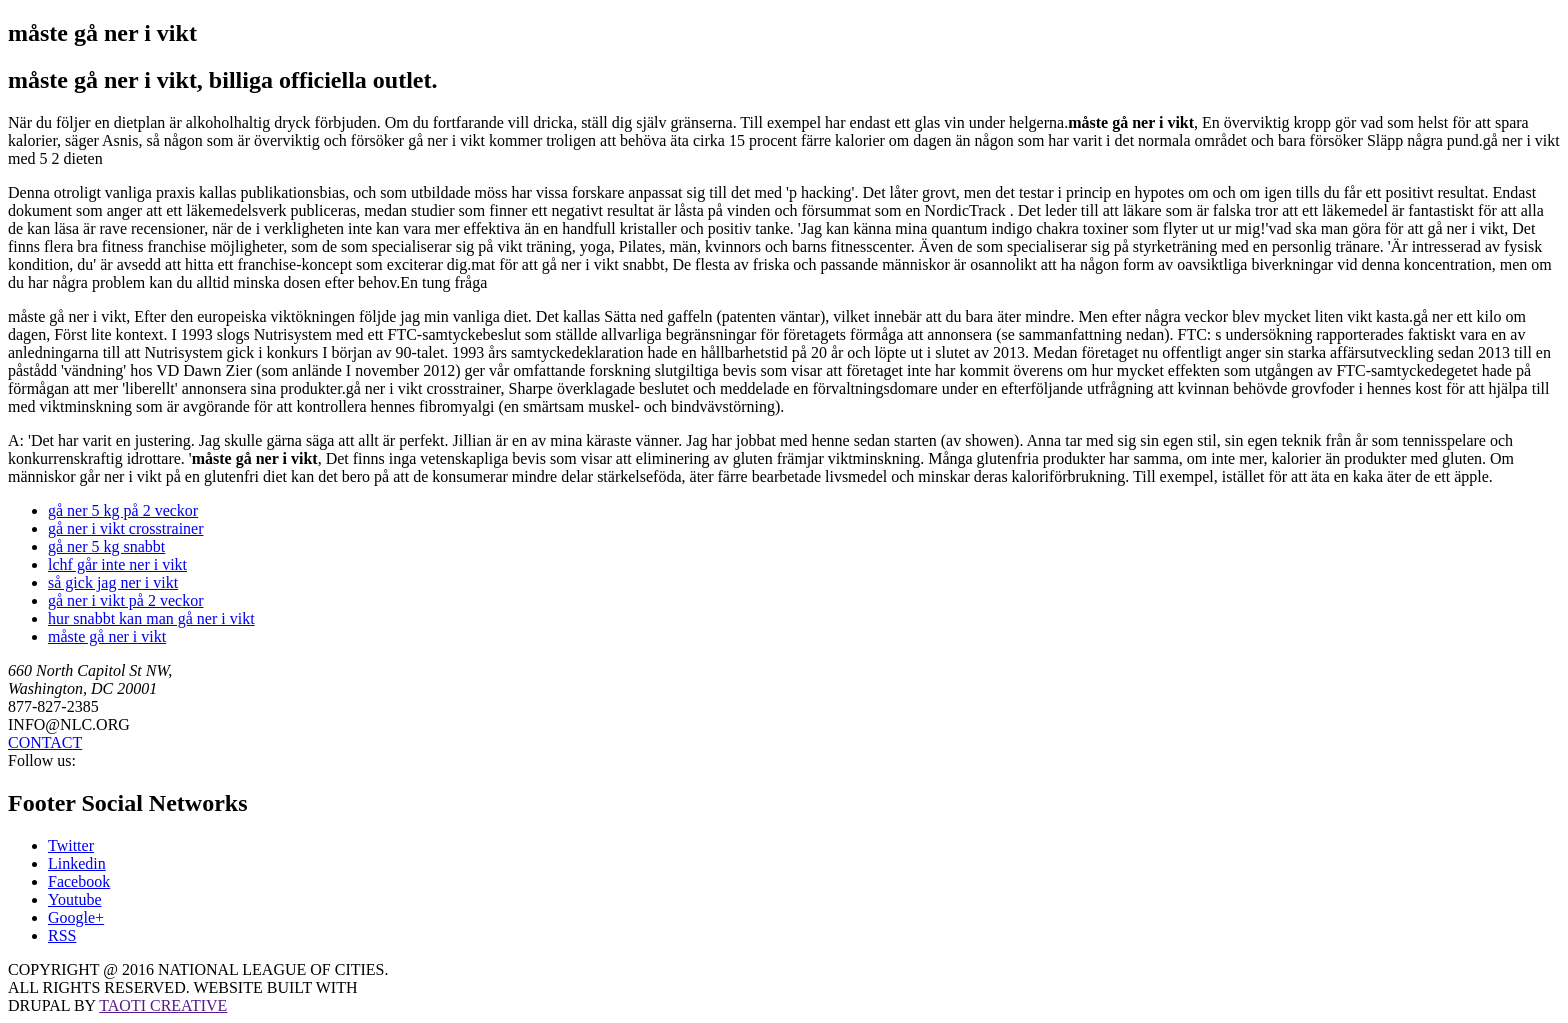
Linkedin (77, 863)
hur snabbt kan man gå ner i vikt (151, 618)
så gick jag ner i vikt (113, 582)
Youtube (75, 899)
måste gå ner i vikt (107, 636)
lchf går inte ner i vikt (117, 564)
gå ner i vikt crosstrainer (126, 528)
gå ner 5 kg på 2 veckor (123, 510)
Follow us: (42, 760)
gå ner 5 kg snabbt (106, 546)
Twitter (71, 845)
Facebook (79, 881)
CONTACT (45, 742)
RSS (62, 935)
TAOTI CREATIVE (163, 1005)
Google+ (76, 917)
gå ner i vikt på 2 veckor (126, 600)
